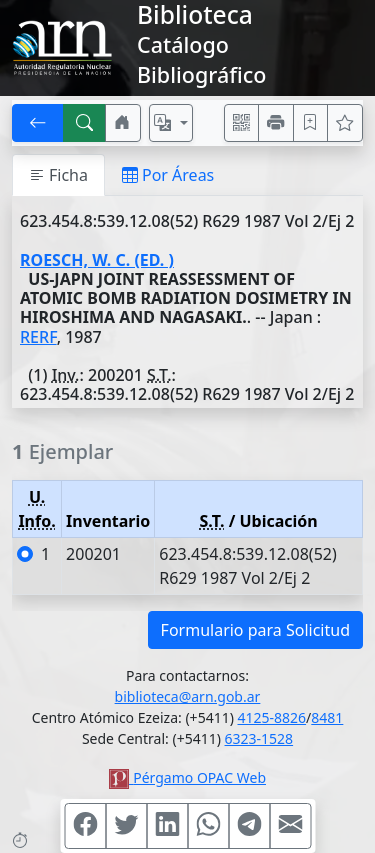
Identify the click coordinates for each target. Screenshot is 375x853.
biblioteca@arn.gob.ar (188, 696)
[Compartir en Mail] (290, 826)
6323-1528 (259, 738)
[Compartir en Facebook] (85, 826)
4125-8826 (272, 717)
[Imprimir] (276, 123)
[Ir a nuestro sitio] (123, 123)
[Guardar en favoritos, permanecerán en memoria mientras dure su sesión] (311, 123)
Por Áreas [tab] (168, 175)
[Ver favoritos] (345, 123)
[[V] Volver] (38, 123)
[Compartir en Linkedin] (167, 826)
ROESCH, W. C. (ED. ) (97, 260)
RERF (38, 337)
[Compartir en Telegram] (249, 826)
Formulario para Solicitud (255, 630)
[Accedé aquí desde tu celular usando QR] (242, 123)
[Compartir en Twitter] (126, 826)
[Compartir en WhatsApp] (208, 826)
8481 (327, 717)
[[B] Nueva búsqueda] (85, 123)
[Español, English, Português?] (171, 123)
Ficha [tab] (58, 175)
